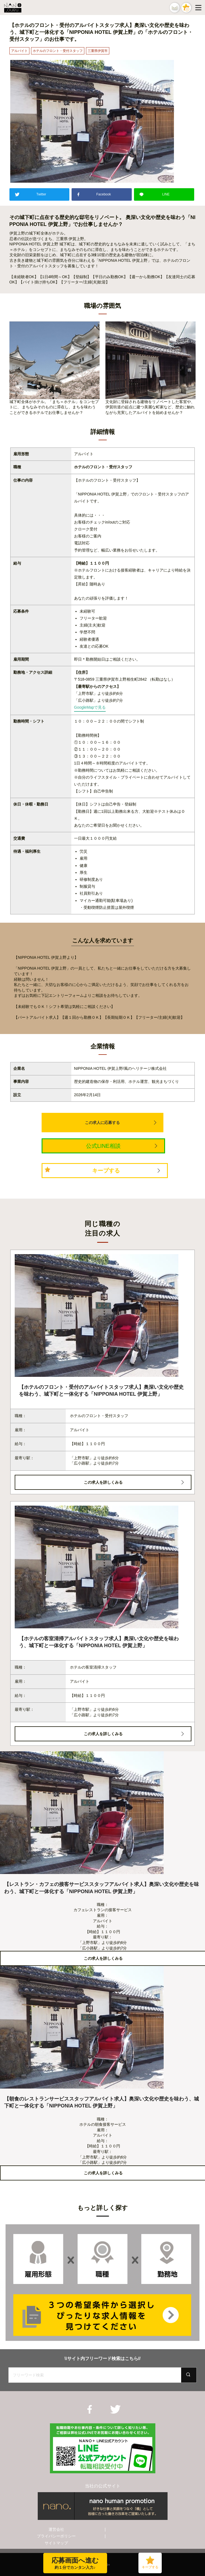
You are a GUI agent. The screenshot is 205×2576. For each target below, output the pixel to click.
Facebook (103, 194)
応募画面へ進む (71, 2563)
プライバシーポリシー (56, 2536)
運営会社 (56, 2529)
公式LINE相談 (103, 1146)
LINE (166, 194)
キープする (106, 1171)
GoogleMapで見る (90, 707)
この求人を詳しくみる (103, 1482)
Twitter (41, 194)
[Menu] (199, 7)
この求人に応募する (102, 1122)
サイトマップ (56, 2543)
